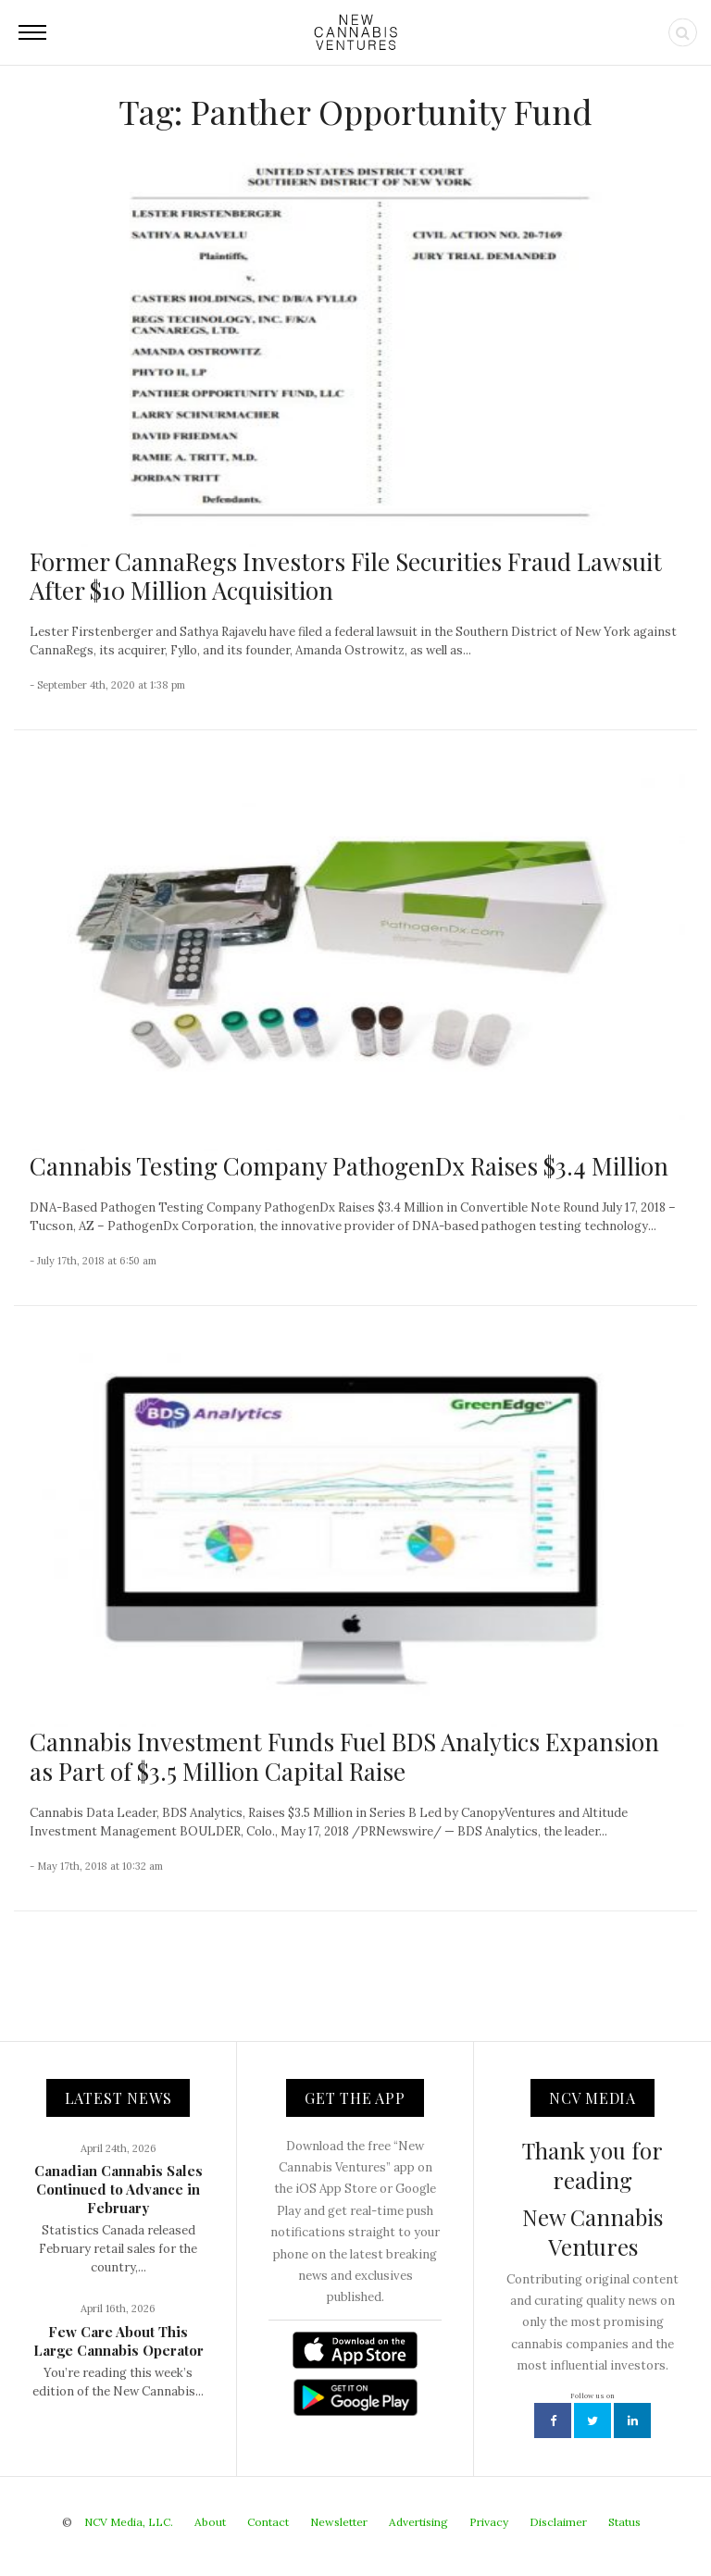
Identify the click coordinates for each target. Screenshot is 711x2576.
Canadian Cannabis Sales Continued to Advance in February (118, 2189)
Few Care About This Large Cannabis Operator (118, 2340)
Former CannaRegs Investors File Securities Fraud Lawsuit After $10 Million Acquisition (346, 575)
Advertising (418, 2522)
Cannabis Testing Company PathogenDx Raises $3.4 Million (349, 1166)
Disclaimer (558, 2522)
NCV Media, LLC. (128, 2522)
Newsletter (339, 2522)
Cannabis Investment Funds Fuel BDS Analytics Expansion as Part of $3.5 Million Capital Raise (344, 1755)
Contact (268, 2522)
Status (624, 2522)
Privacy (488, 2522)
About (210, 2522)
